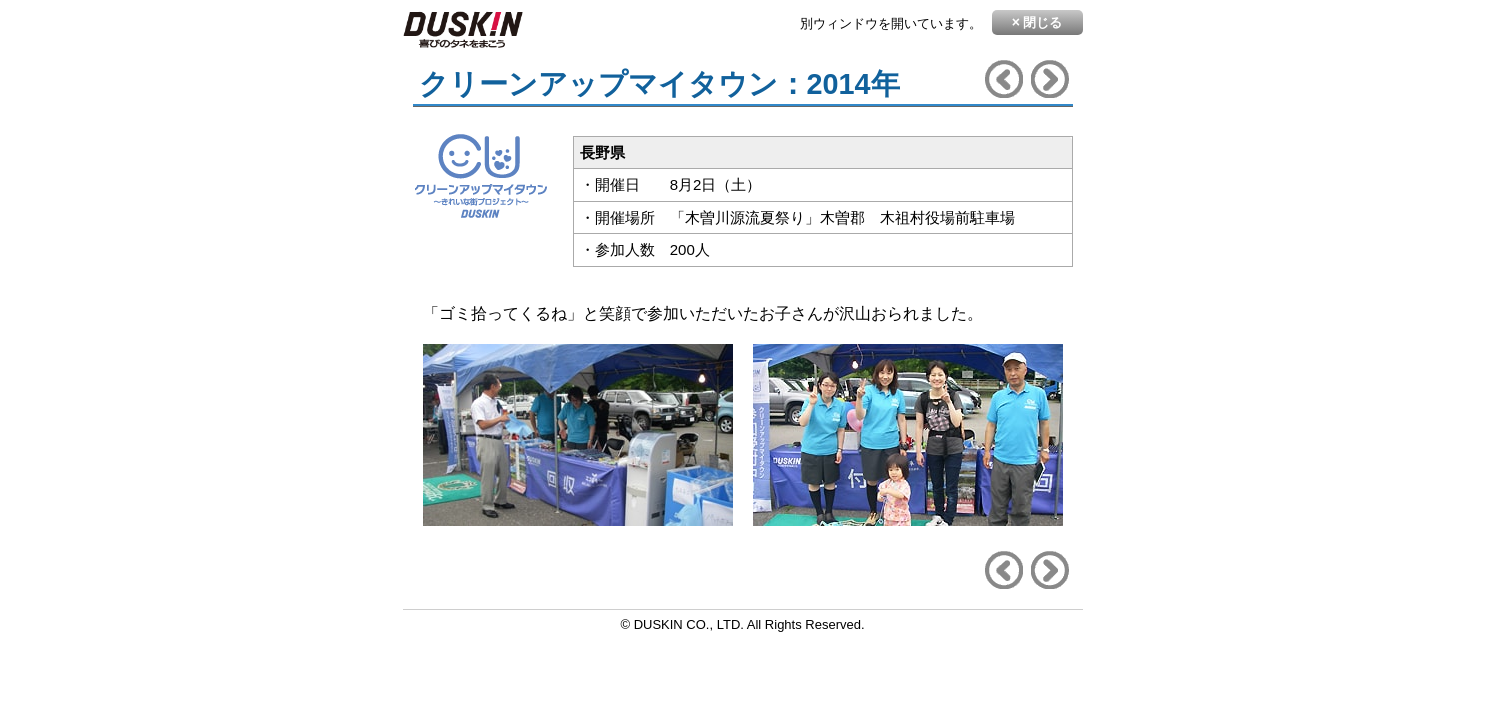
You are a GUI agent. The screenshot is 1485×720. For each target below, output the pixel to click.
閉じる (1037, 22)
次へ (1050, 79)
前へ (1004, 79)
